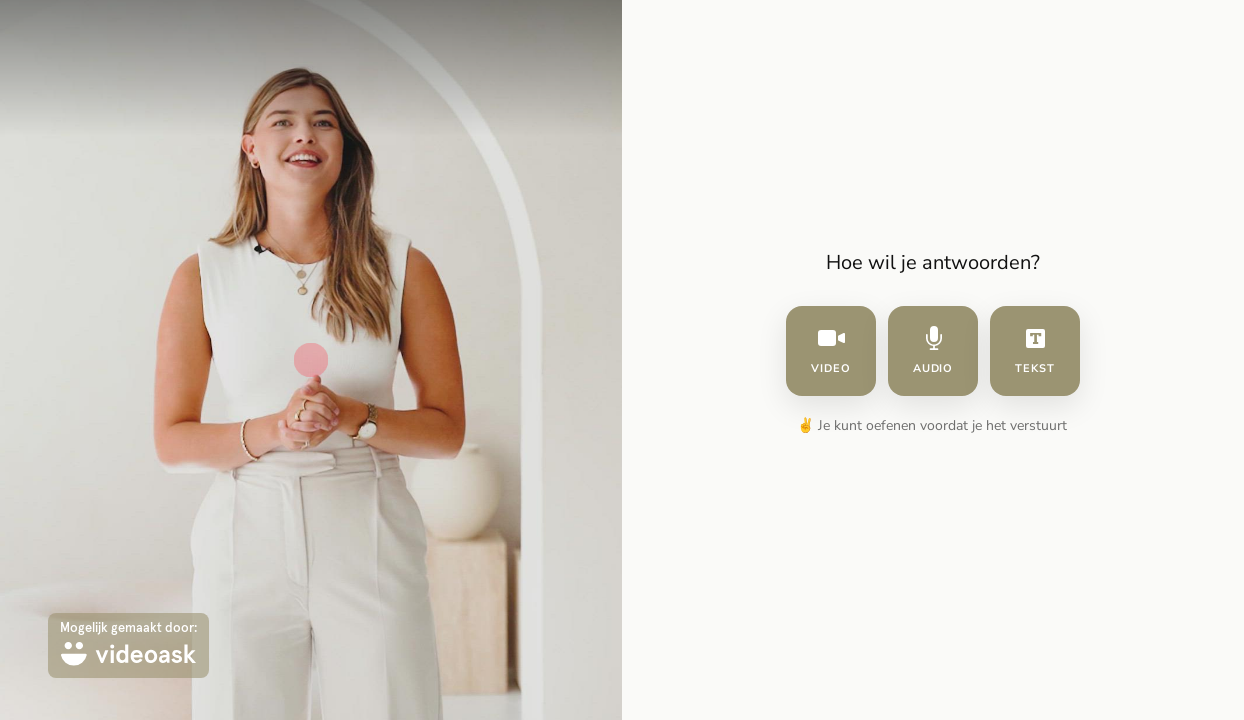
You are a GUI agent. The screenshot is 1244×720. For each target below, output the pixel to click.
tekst (1035, 351)
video (831, 351)
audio (933, 351)
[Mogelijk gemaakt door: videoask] (128, 645)
